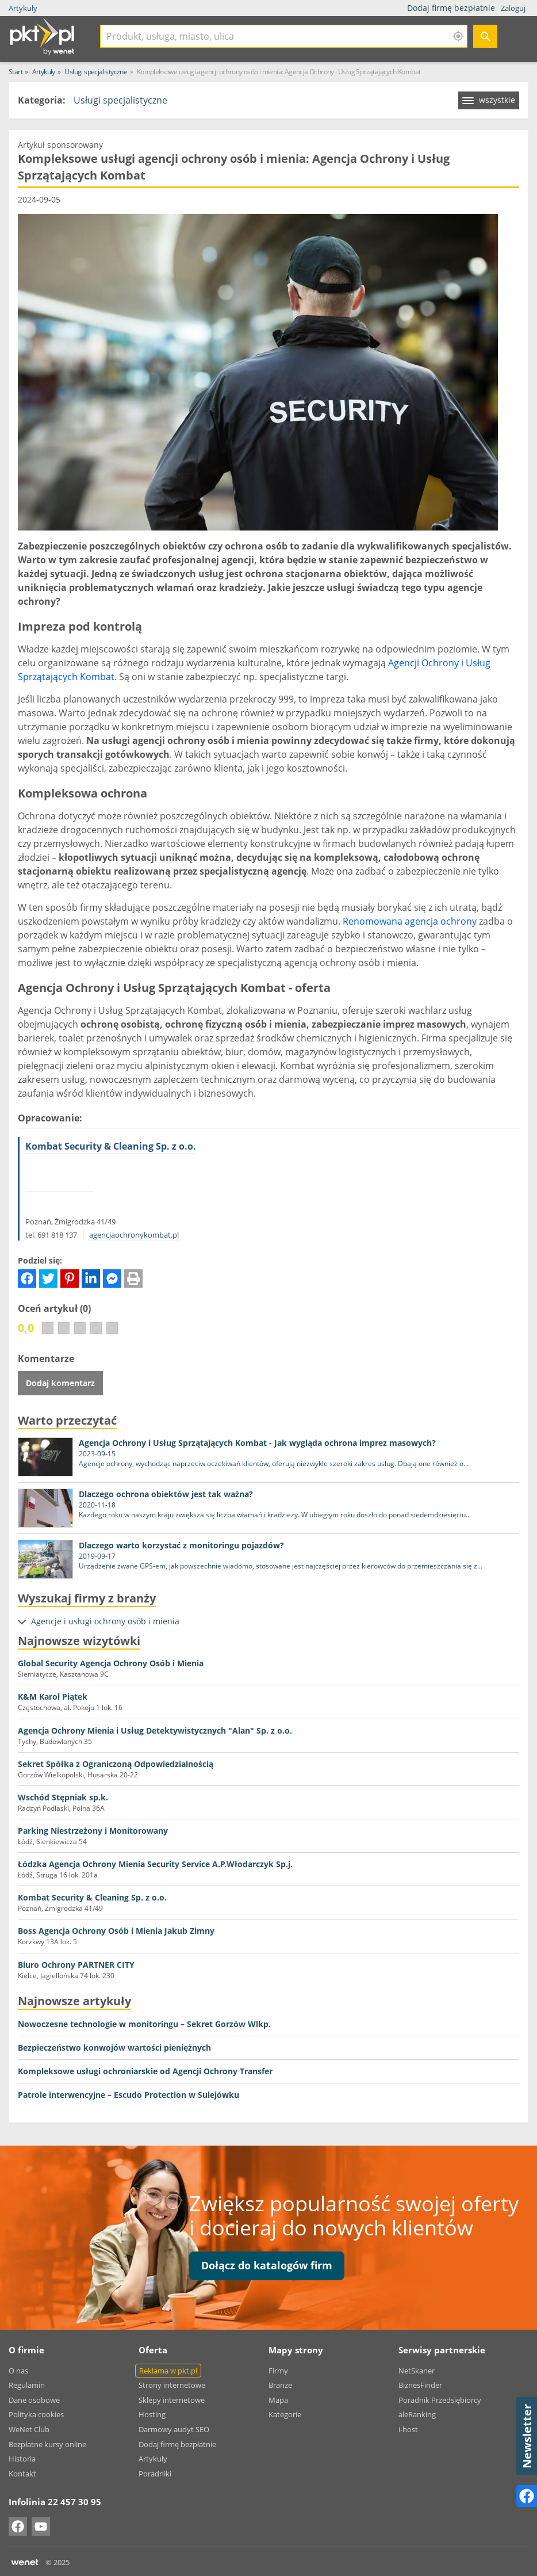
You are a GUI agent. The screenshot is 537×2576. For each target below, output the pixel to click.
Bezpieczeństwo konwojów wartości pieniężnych (114, 2047)
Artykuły (23, 8)
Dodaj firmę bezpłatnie (452, 8)
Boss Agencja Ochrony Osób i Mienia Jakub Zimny (116, 1930)
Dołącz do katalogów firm (266, 2265)
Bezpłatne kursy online (47, 2444)
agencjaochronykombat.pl (134, 1235)
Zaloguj (513, 8)
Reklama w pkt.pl (168, 2370)
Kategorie (284, 2414)
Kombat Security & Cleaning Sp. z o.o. (110, 1146)
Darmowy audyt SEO (174, 2429)
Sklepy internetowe (172, 2400)
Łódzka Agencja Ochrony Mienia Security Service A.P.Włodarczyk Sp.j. (155, 1863)
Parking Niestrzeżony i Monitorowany (93, 1830)
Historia (22, 2458)
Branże (280, 2385)
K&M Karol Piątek (52, 1696)
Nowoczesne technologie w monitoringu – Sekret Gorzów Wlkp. (144, 2023)
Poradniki (155, 2473)
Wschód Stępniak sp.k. (63, 1797)
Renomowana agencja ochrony (410, 921)
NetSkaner (416, 2370)
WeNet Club (29, 2429)
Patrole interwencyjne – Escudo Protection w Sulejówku (128, 2094)
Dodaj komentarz (60, 1382)
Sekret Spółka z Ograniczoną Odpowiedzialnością (115, 1763)
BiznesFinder (420, 2385)
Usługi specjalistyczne (120, 100)
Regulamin (27, 2385)
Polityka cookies (36, 2414)
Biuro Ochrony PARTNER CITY (76, 1964)
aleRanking (417, 2414)
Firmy (278, 2370)
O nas (18, 2370)
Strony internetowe (172, 2385)
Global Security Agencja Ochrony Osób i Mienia (111, 1663)
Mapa (278, 2400)
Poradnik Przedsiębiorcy (439, 2400)
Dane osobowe (34, 2400)
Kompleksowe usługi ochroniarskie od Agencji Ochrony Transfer (145, 2071)
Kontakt (22, 2473)
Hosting (152, 2414)
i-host (408, 2429)
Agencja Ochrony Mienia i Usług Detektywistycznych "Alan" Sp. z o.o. (155, 1730)
